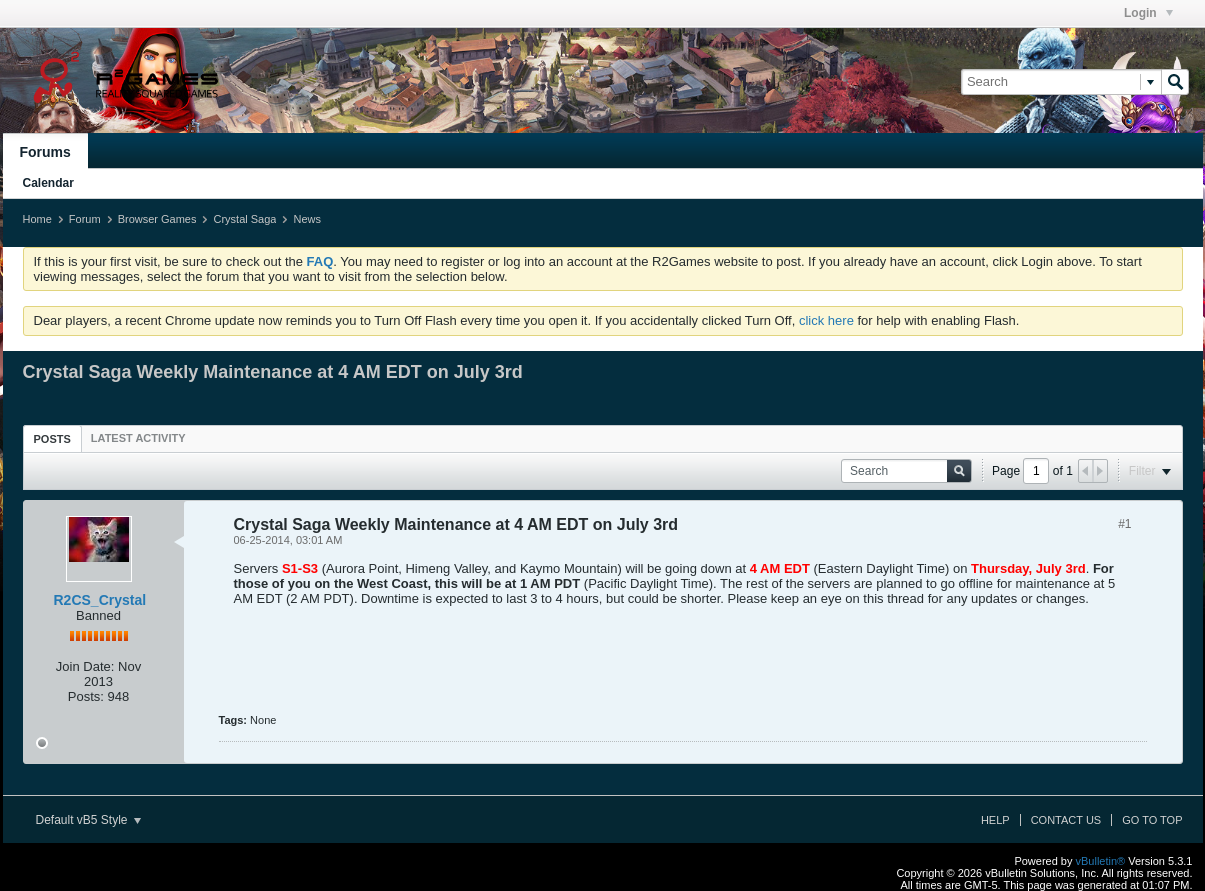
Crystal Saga (244, 219)
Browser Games (157, 219)
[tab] (52, 438)
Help (995, 820)
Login (1148, 13)
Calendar (48, 183)
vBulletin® (1101, 861)
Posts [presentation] (52, 439)
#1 (1124, 524)
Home (37, 219)
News (307, 219)
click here (826, 320)
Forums (45, 152)
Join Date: (85, 666)
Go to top (1152, 820)
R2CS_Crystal (100, 600)
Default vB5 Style (88, 820)
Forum (85, 219)
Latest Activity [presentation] (138, 438)
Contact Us (1066, 820)
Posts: (86, 696)
